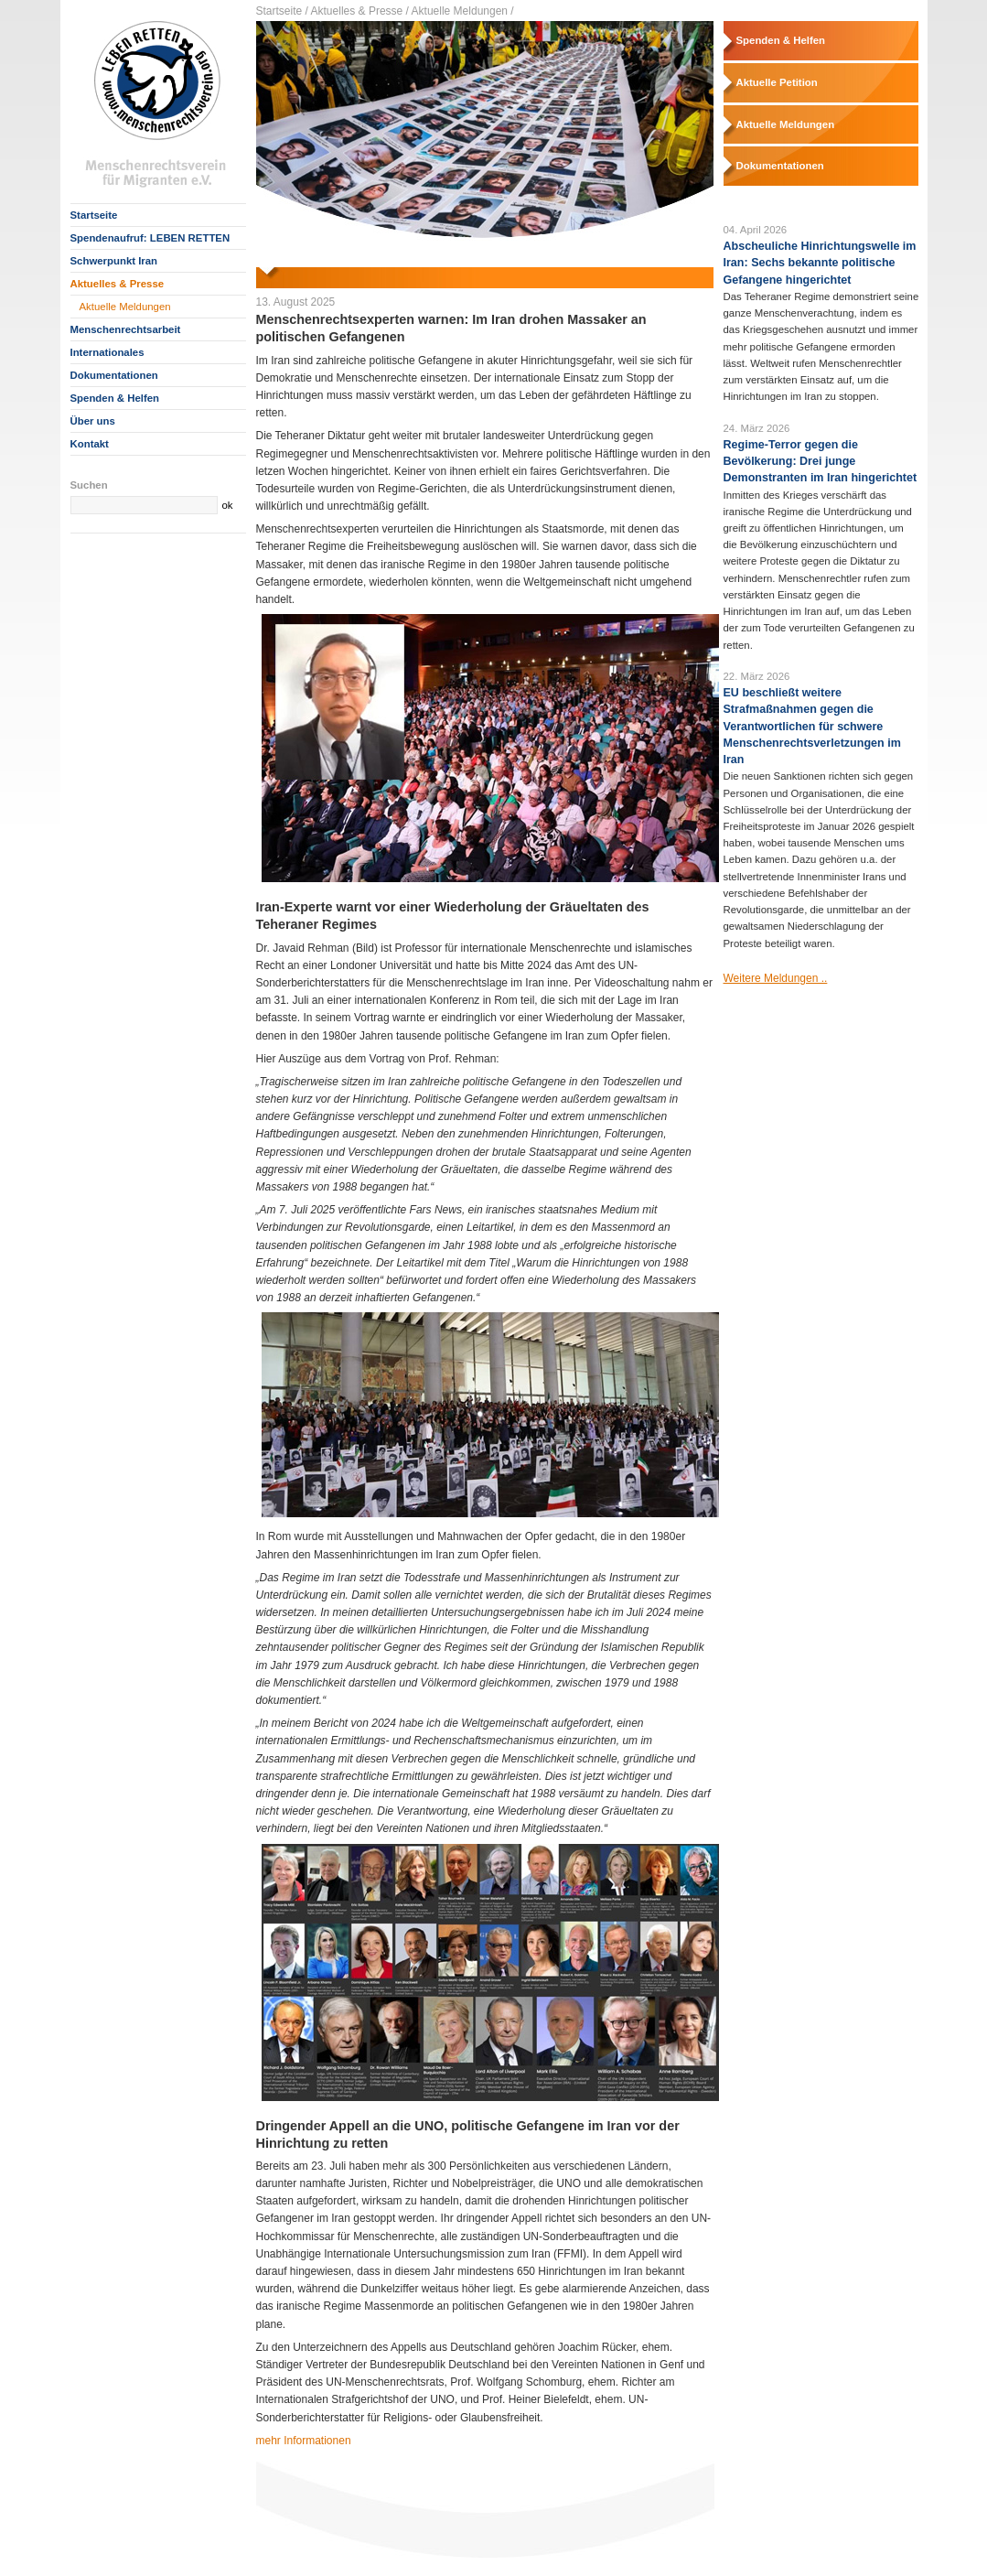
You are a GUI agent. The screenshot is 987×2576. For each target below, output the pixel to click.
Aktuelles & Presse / (360, 11)
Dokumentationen (114, 375)
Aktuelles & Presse (117, 283)
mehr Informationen (303, 2440)
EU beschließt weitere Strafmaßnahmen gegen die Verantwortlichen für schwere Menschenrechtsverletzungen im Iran (812, 726)
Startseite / (282, 11)
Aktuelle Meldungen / (463, 11)
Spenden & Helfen (114, 398)
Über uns (92, 420)
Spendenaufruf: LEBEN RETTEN (150, 237)
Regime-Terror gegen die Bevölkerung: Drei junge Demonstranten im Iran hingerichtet (820, 461)
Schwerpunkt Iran (114, 260)
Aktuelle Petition (777, 82)
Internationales (107, 352)
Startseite (94, 215)
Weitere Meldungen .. (776, 978)
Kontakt (89, 443)
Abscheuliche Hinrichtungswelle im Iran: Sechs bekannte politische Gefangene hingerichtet (820, 263)
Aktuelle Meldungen (125, 306)
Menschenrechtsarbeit (125, 329)
